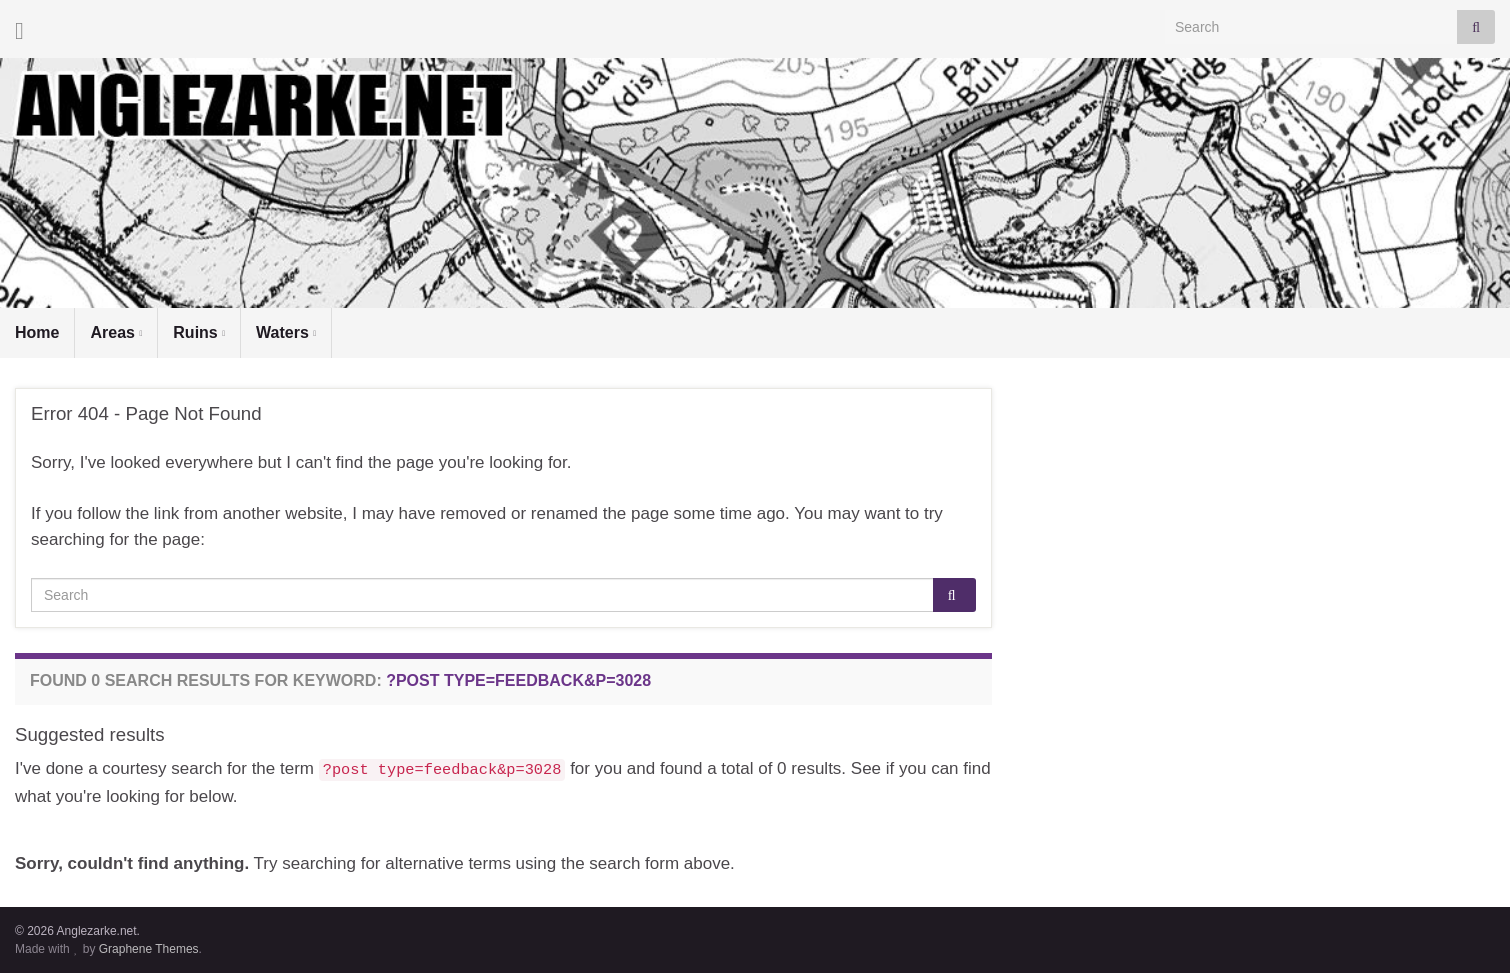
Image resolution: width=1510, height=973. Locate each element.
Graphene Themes (149, 949)
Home (37, 332)
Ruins (199, 332)
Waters (286, 332)
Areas (116, 332)
